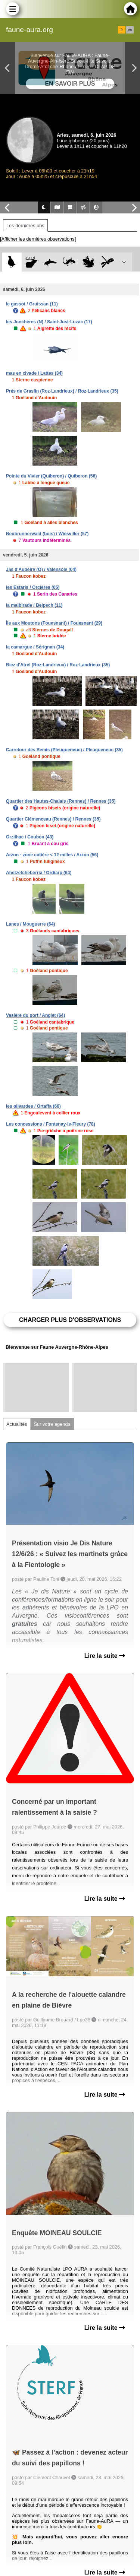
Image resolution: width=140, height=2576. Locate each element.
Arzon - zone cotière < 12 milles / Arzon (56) (52, 854)
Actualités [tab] (16, 1424)
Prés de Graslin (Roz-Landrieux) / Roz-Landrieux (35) (62, 391)
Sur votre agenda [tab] (52, 1424)
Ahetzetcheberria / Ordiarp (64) (38, 872)
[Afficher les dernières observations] (38, 239)
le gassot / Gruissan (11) (32, 304)
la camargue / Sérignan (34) (35, 647)
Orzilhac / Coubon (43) (29, 837)
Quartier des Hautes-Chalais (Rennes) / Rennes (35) (60, 801)
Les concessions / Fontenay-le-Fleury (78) (50, 1124)
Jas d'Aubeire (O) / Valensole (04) (41, 569)
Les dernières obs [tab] (25, 225)
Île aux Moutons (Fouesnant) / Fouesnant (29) (54, 623)
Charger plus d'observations (70, 1320)
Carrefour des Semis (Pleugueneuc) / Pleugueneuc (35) (64, 749)
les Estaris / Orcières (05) (32, 587)
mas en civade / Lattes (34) (34, 373)
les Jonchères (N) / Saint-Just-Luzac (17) (49, 321)
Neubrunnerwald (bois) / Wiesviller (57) (47, 533)
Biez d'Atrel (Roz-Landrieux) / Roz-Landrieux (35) (58, 664)
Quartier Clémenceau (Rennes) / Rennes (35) (53, 819)
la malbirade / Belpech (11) (34, 605)
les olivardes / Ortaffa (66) (33, 1106)
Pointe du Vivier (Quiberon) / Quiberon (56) (51, 476)
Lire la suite (104, 1655)
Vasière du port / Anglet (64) (35, 1015)
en (130, 30)
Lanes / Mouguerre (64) (30, 924)
